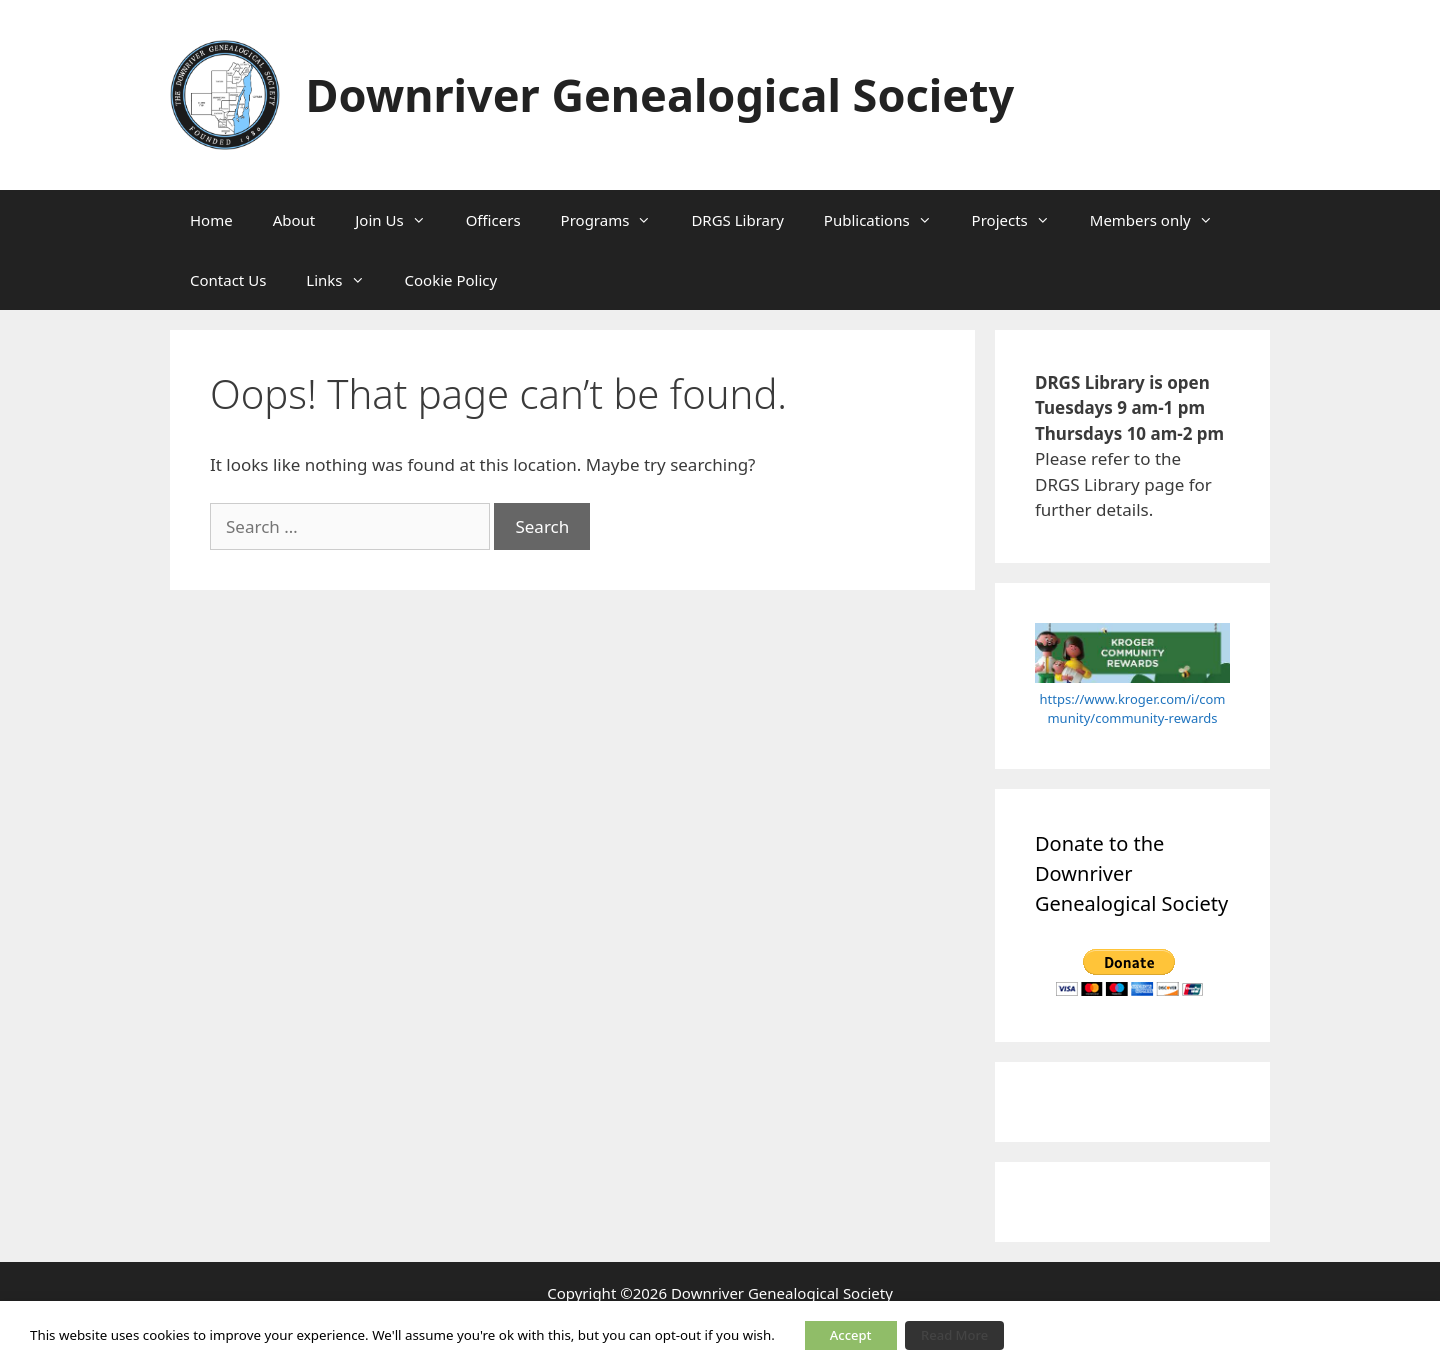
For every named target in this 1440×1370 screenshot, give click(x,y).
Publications (888, 220)
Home (211, 220)
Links (345, 280)
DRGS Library (737, 220)
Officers (493, 220)
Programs (616, 220)
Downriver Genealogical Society (660, 94)
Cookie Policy (451, 280)
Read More (954, 1335)
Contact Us (228, 280)
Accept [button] (851, 1335)
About (294, 220)
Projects (1021, 220)
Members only (1161, 220)
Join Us (400, 220)
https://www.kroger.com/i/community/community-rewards (1133, 709)
